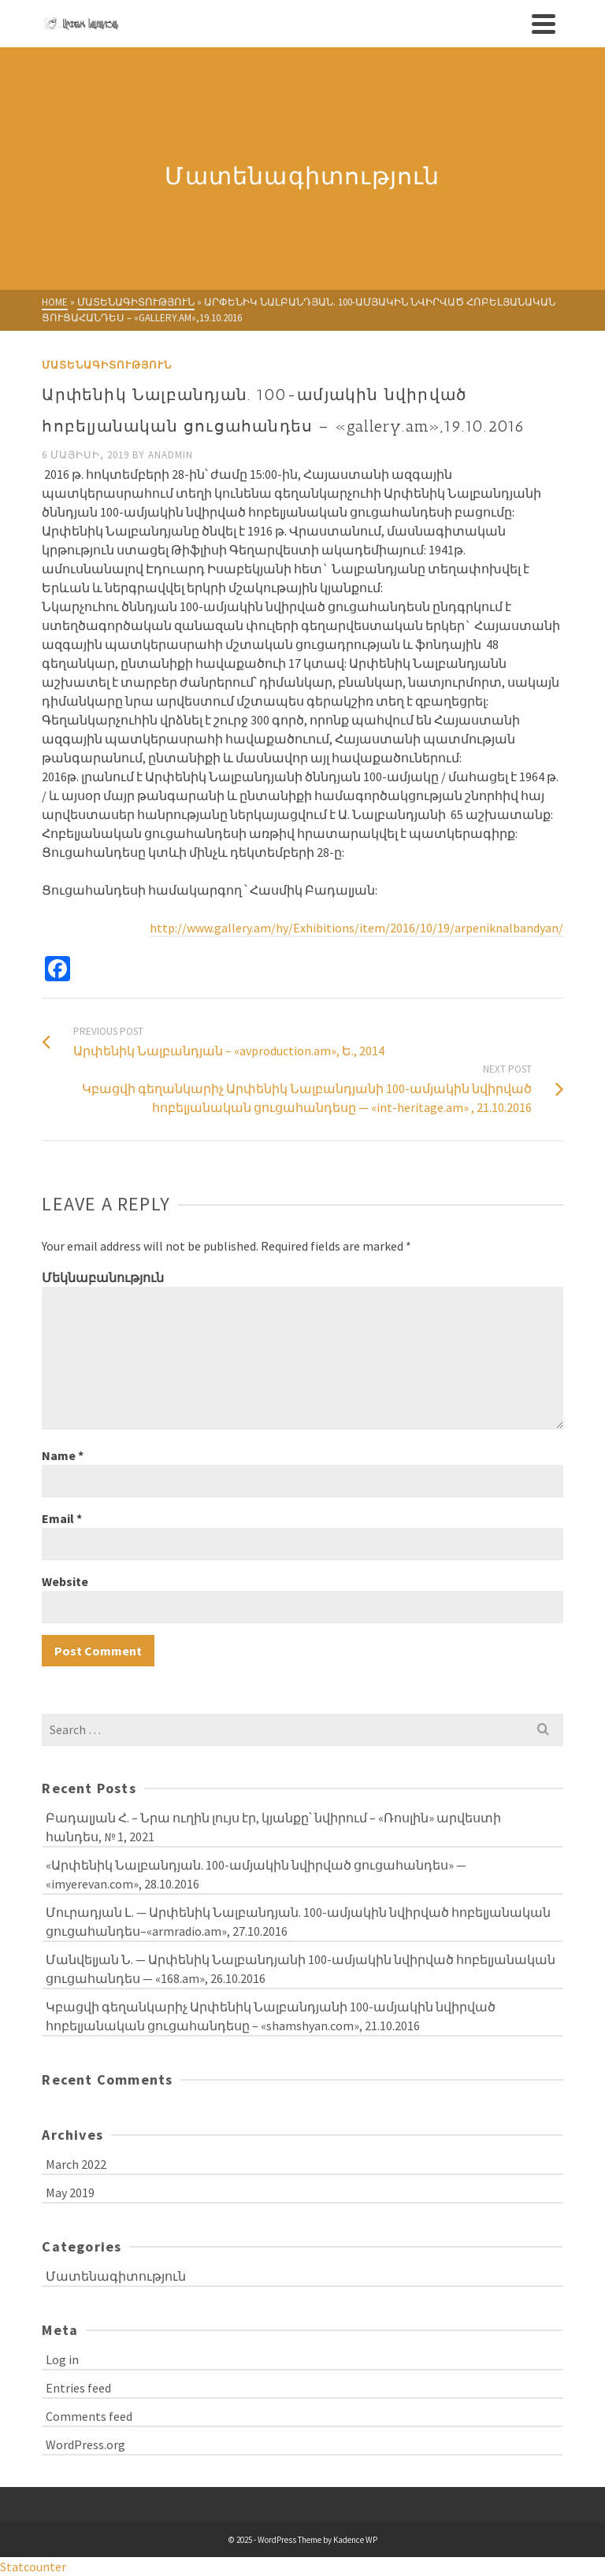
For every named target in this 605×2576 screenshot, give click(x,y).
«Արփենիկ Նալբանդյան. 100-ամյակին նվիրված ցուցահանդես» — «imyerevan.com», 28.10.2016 (256, 1874)
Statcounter (33, 2566)
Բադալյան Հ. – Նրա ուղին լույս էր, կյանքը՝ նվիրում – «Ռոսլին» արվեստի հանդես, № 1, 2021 (273, 1827)
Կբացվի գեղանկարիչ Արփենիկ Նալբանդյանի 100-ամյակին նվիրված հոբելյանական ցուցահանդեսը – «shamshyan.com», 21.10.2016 (271, 2016)
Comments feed (89, 2416)
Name (63, 1455)
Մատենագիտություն (107, 365)
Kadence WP (355, 2539)
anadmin (170, 454)
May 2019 (70, 2192)
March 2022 (76, 2164)
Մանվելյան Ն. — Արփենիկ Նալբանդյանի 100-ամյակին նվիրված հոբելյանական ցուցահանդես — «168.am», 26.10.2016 (300, 1968)
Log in (62, 2359)
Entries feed (78, 2388)
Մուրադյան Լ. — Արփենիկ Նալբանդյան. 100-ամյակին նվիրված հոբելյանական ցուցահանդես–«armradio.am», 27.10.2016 (298, 1921)
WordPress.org (85, 2444)
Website (65, 1581)
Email (62, 1518)
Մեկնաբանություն (103, 1277)
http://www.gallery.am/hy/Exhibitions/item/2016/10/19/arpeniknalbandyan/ (356, 928)
